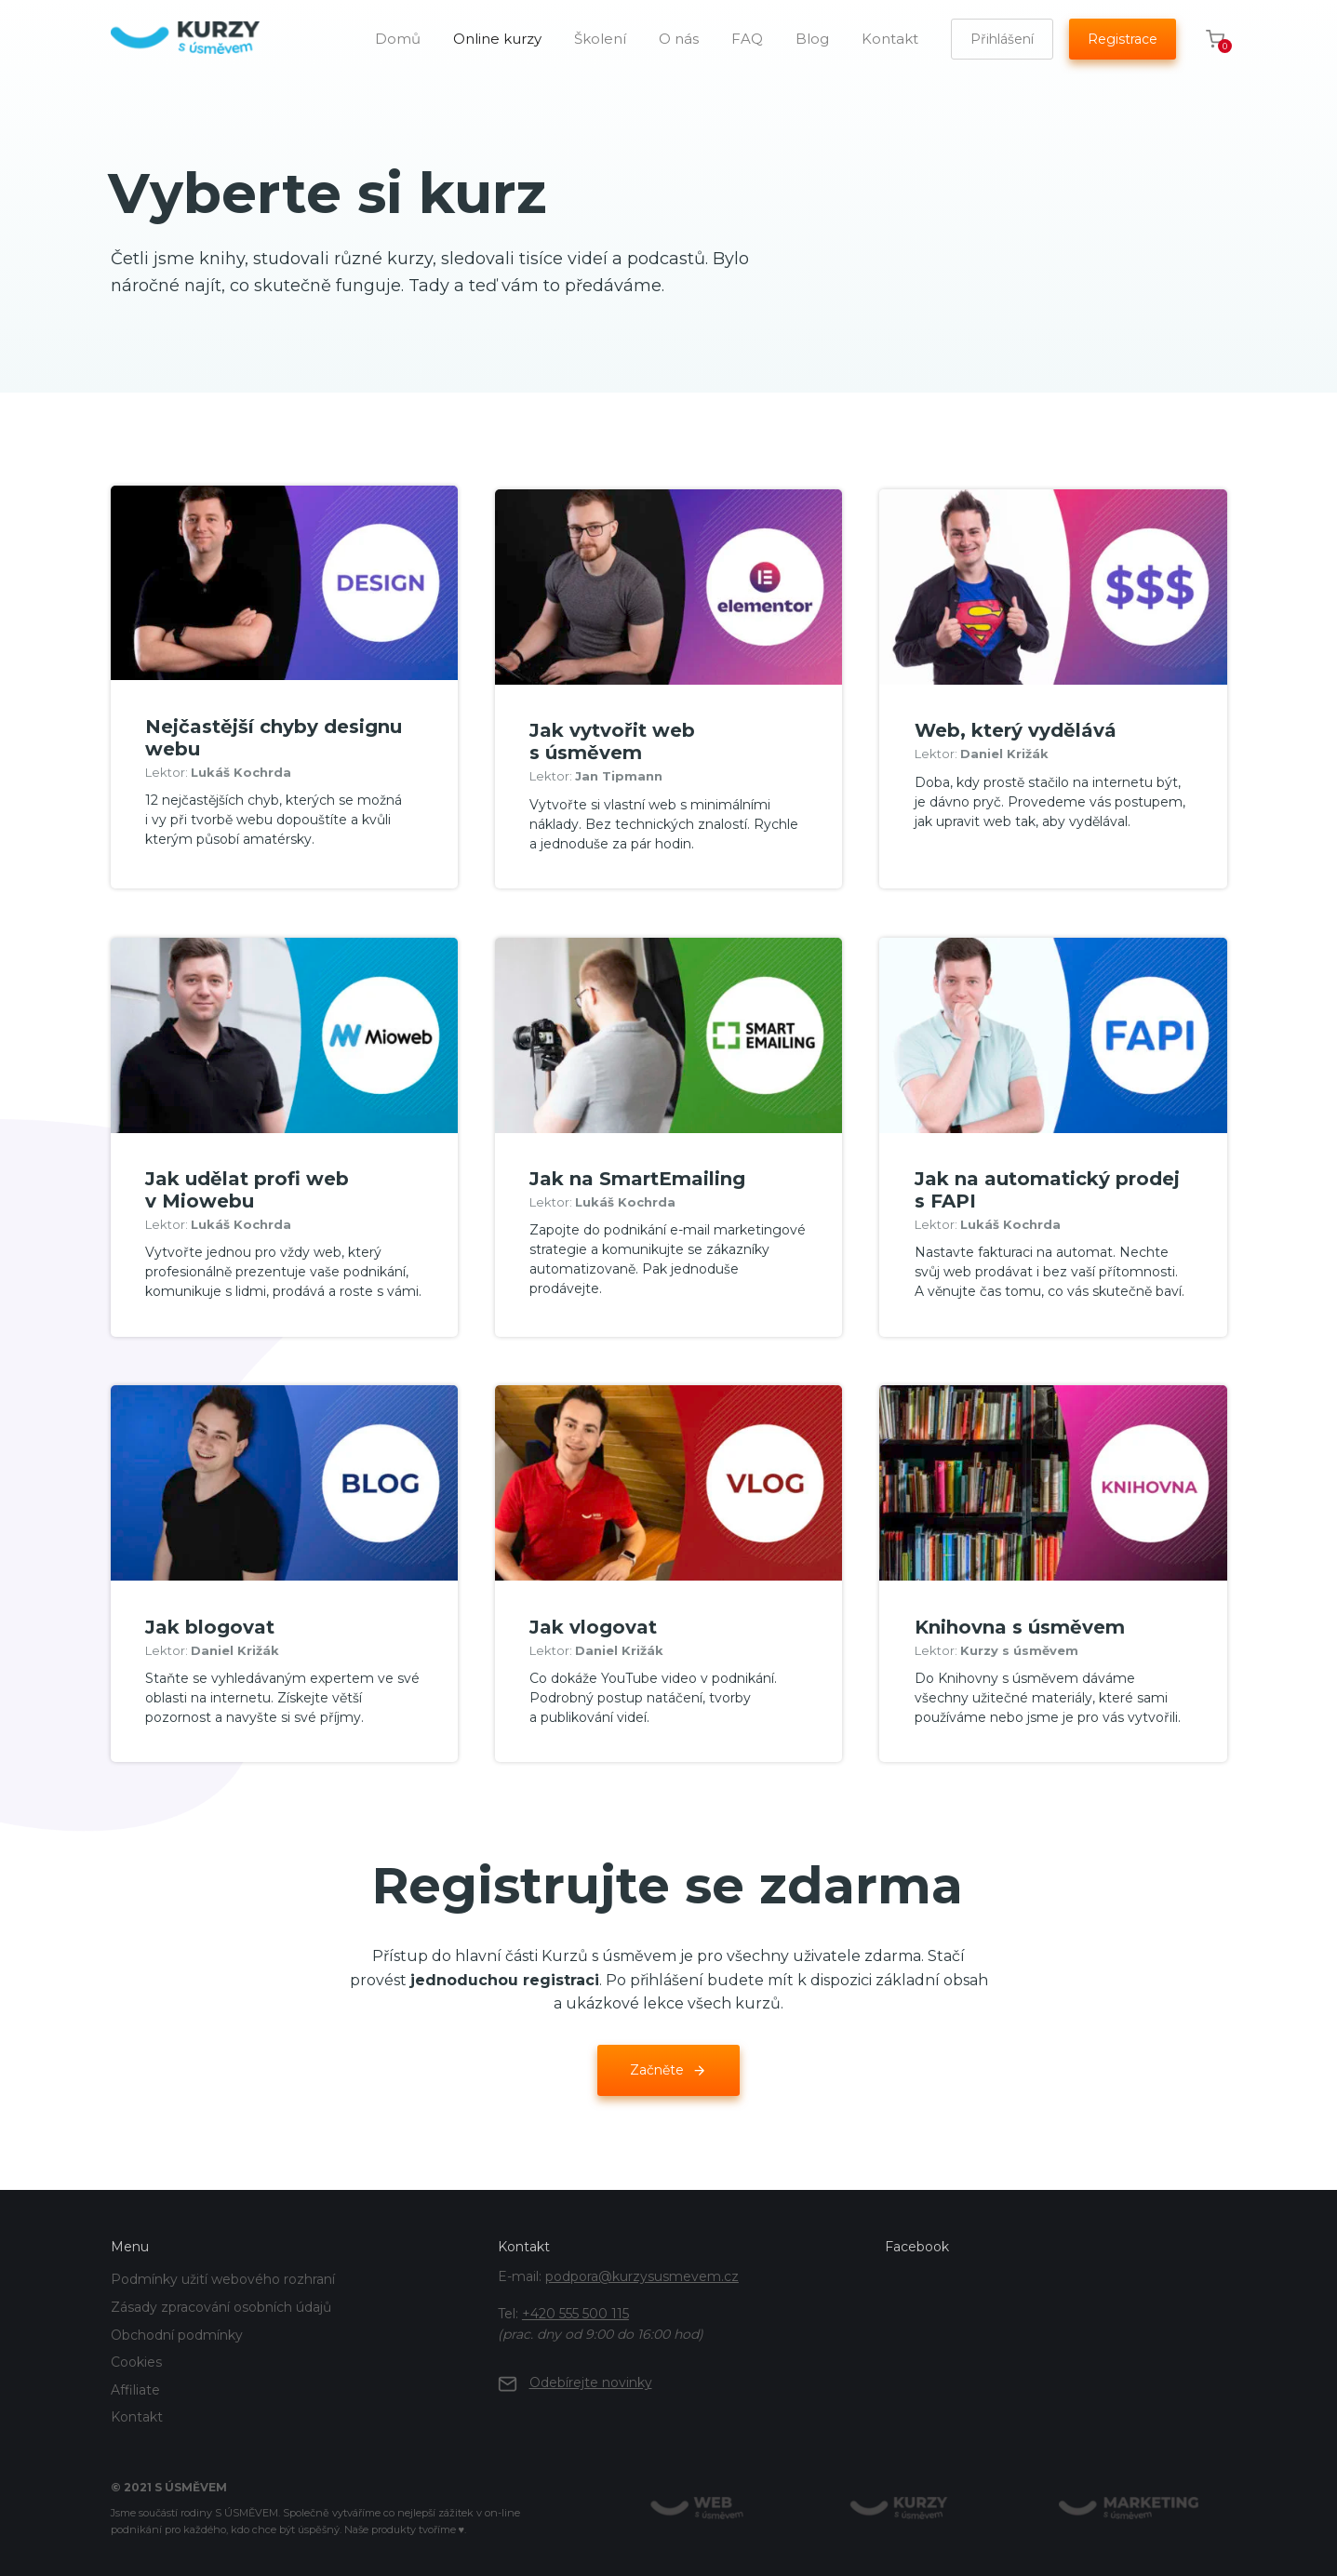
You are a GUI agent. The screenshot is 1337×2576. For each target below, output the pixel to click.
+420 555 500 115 (575, 2305)
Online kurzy (497, 38)
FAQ (747, 38)
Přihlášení (1002, 39)
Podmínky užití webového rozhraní (223, 2270)
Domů (398, 38)
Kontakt (890, 38)
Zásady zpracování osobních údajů (221, 2298)
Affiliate (135, 2381)
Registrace (1122, 39)
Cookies (136, 2353)
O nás (679, 38)
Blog (812, 38)
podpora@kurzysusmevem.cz (642, 2268)
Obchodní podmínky (177, 2326)
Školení (600, 38)
